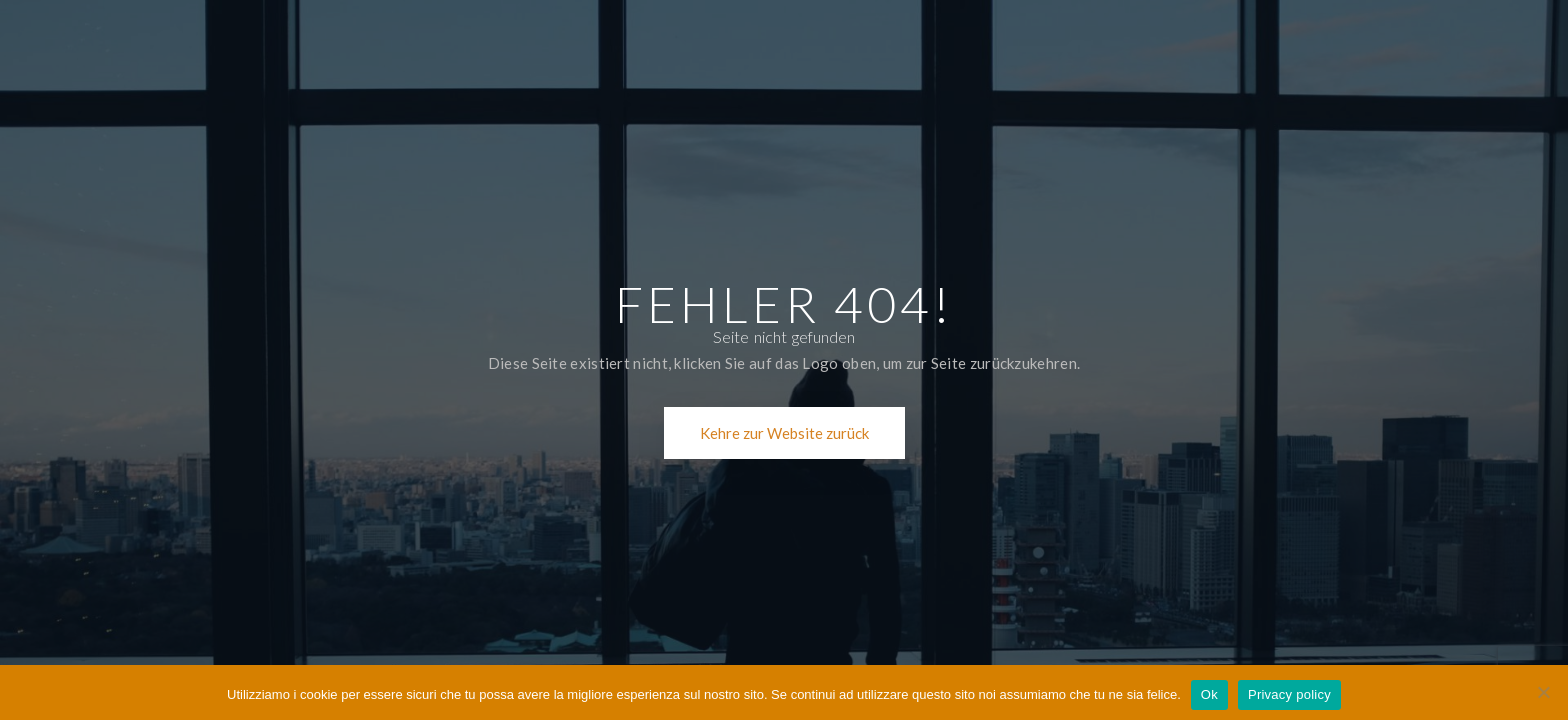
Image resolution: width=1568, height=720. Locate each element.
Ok (1209, 694)
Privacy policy (1289, 694)
